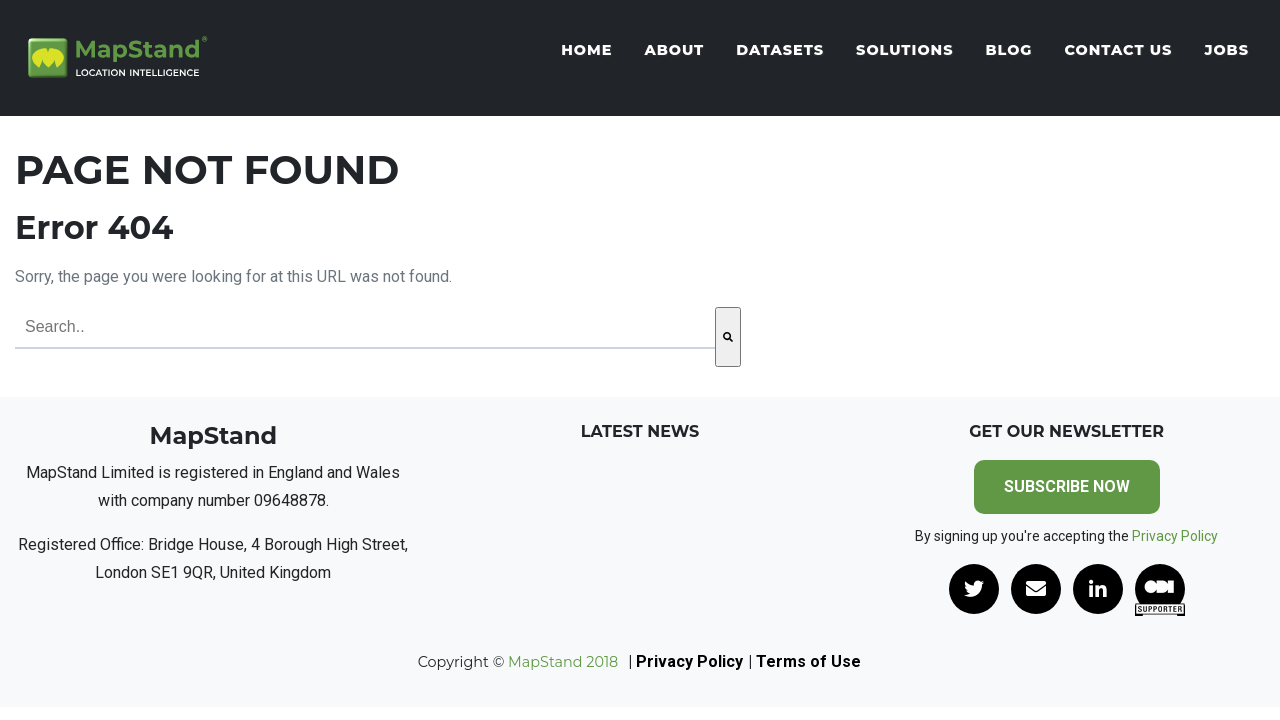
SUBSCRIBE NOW (1067, 486)
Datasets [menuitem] (780, 50)
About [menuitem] (674, 50)
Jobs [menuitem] (1226, 50)
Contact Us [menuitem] (1118, 50)
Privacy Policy (1175, 536)
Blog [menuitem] (1008, 50)
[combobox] (365, 328)
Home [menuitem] (586, 50)
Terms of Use (808, 661)
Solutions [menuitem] (904, 50)
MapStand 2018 (561, 662)
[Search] (728, 337)
